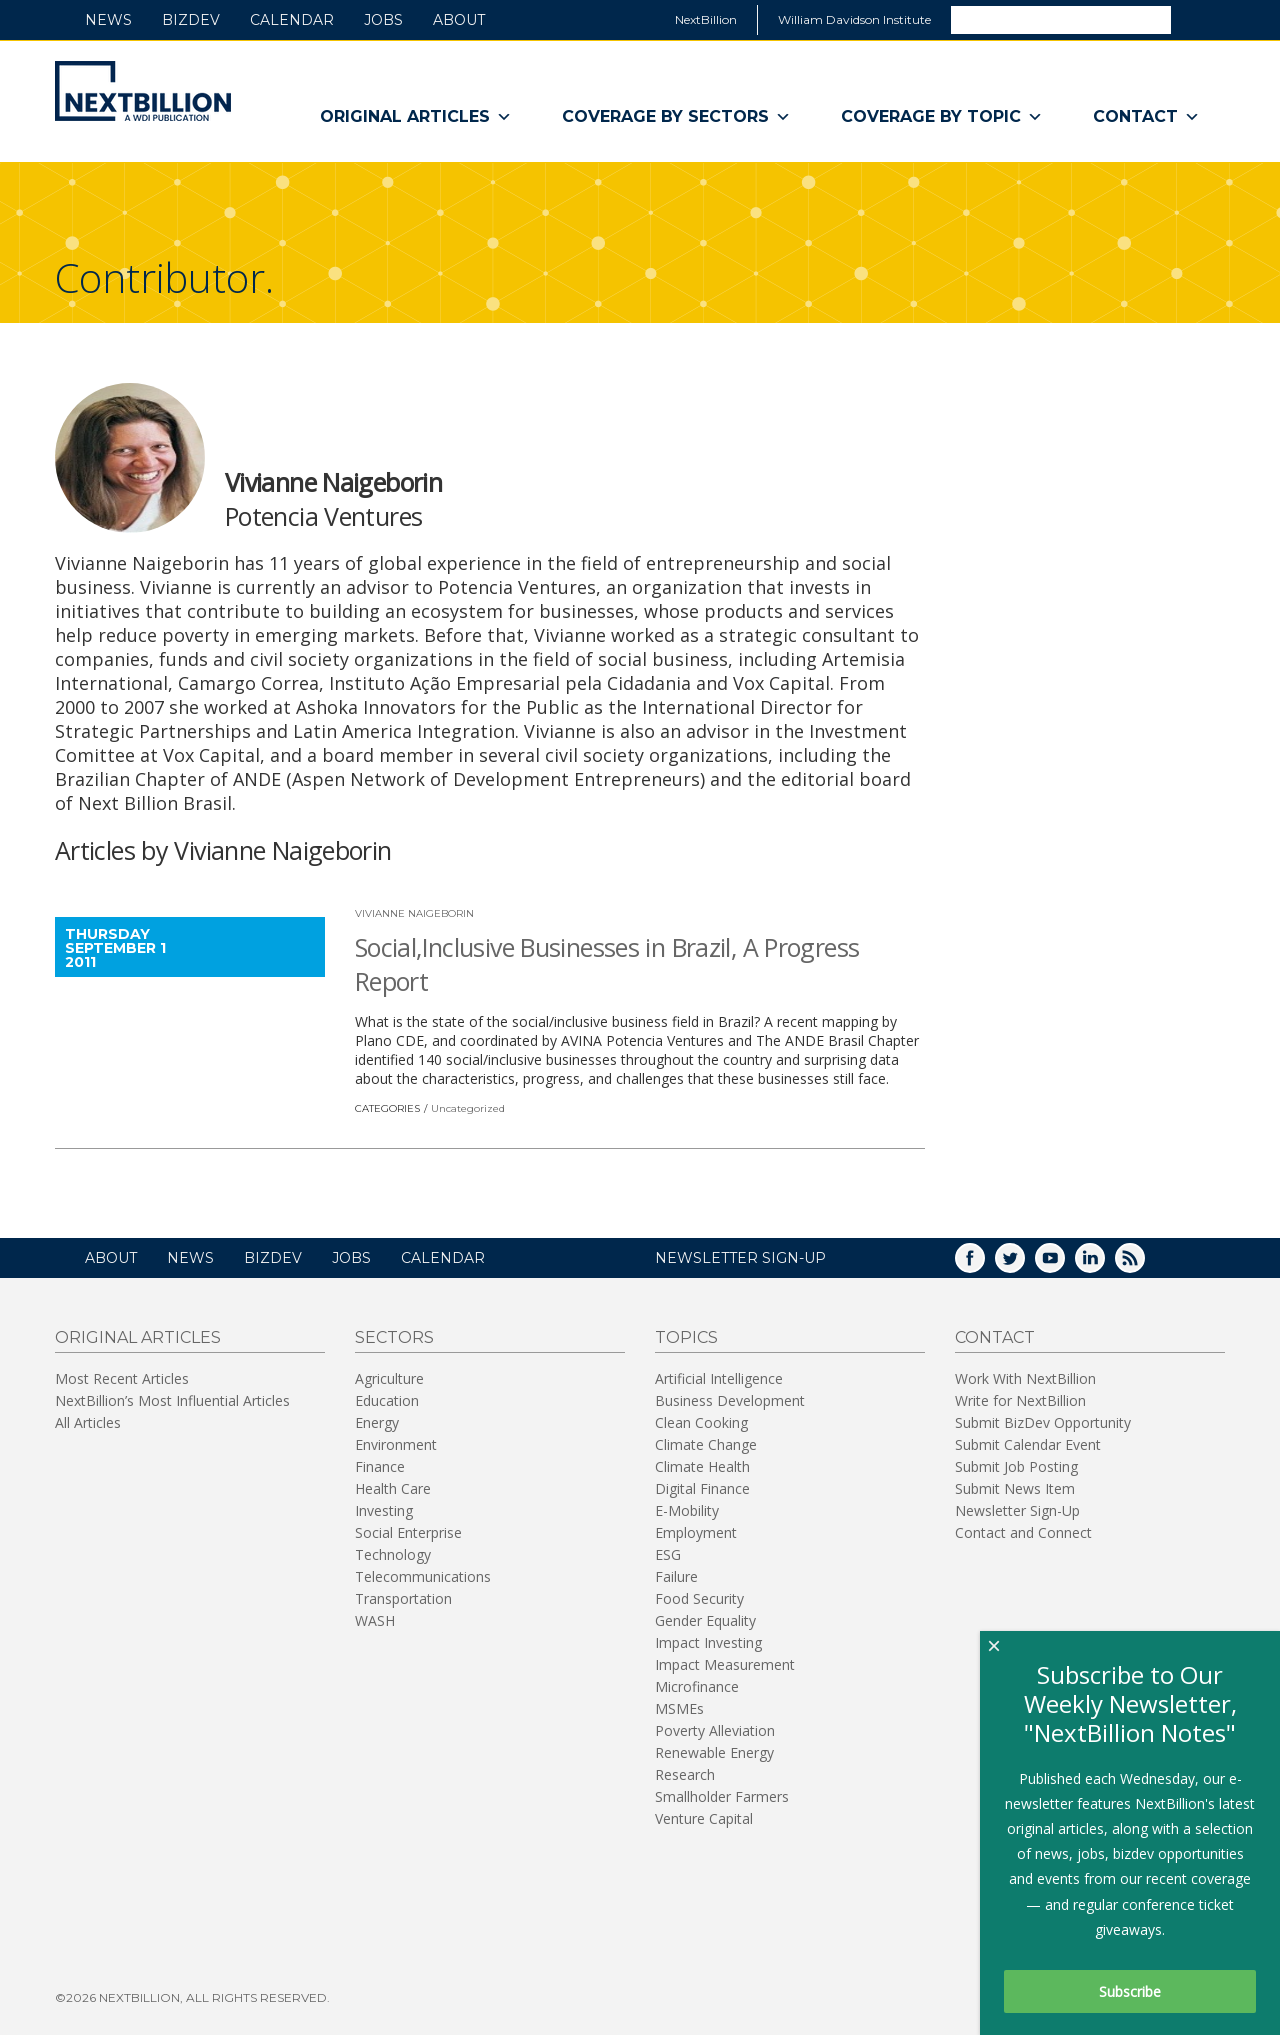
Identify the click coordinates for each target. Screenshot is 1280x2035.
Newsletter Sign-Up (1017, 1510)
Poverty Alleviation (715, 1730)
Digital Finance (702, 1488)
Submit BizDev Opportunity (1043, 1422)
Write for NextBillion (1020, 1400)
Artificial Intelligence (719, 1378)
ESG (668, 1554)
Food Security (699, 1598)
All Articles (88, 1422)
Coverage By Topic (942, 117)
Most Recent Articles (122, 1378)
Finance (380, 1466)
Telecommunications (423, 1576)
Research (685, 1774)
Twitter (1024, 1264)
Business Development (730, 1400)
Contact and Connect (1023, 1532)
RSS (1144, 1264)
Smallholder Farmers (722, 1796)
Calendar (292, 20)
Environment (396, 1444)
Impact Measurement (725, 1664)
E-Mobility (687, 1510)
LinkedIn (1104, 1264)
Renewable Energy (714, 1752)
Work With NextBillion (1025, 1378)
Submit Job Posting (1016, 1466)
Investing (384, 1510)
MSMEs (679, 1708)
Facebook (984, 1264)
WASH (375, 1620)
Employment (696, 1532)
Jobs (383, 20)
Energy (377, 1422)
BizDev (191, 20)
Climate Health (702, 1466)
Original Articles (416, 117)
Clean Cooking (701, 1422)
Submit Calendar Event (1028, 1444)
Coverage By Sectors (676, 117)
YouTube (1064, 1264)
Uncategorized (468, 1108)
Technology (393, 1554)
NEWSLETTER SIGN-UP (740, 1258)
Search (1197, 19)
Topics (686, 1337)
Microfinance (697, 1686)
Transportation (403, 1598)
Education (387, 1400)
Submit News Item (1015, 1488)
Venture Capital (704, 1818)
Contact (1146, 117)
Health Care (393, 1488)
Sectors (394, 1337)
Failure (676, 1576)
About (459, 20)
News (108, 20)
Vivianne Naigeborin (414, 913)
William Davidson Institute (854, 19)
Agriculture (389, 1378)
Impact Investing (708, 1642)
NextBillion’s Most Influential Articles (172, 1400)
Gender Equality (705, 1620)
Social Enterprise (408, 1532)
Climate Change (706, 1444)
